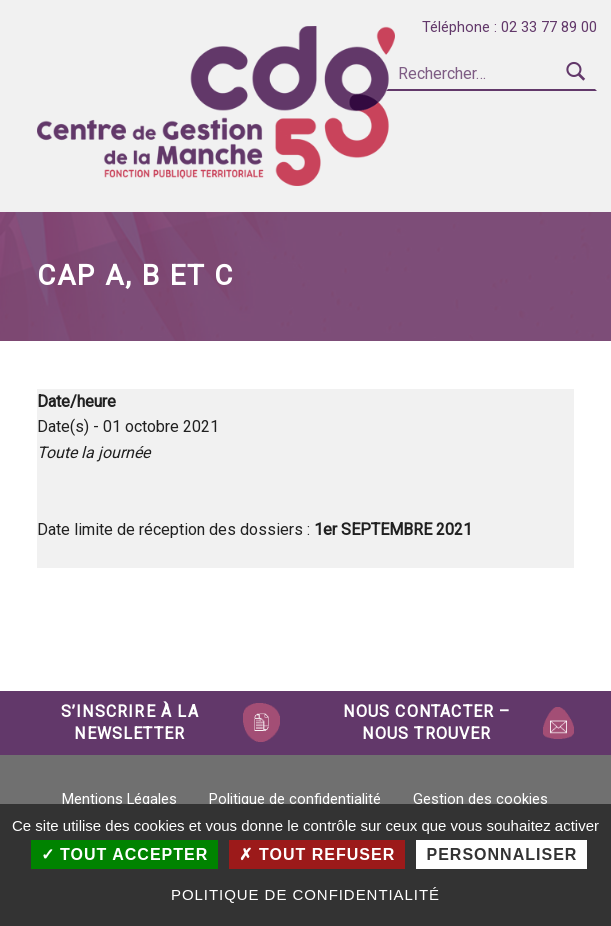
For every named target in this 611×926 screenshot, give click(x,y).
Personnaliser (501, 854)
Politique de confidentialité (295, 799)
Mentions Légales (119, 799)
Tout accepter (125, 854)
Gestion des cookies (480, 799)
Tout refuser (317, 854)
